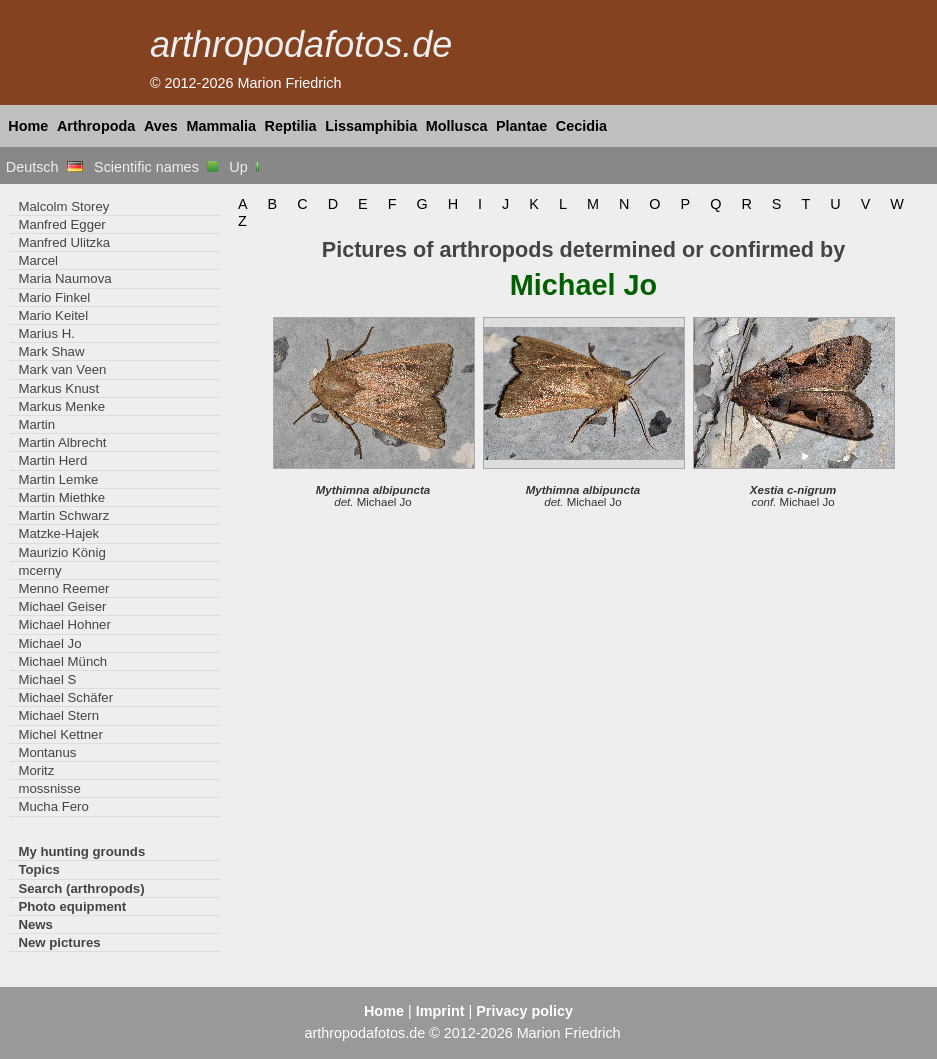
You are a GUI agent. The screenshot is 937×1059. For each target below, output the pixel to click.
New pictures (59, 942)
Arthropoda (96, 126)
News (35, 924)
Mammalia (221, 126)
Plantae (521, 126)
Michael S (47, 679)
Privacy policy (524, 1011)
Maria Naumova (64, 278)
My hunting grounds (81, 851)
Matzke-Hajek (58, 533)
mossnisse (49, 788)
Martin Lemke (58, 479)
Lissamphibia (371, 126)
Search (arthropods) (81, 888)
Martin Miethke (61, 497)
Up (245, 167)
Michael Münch (62, 661)
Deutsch (44, 167)
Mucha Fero (53, 806)
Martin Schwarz (63, 515)
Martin (36, 424)
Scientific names (156, 167)
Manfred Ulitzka (64, 242)
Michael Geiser (62, 606)
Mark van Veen (62, 369)
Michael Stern (58, 715)
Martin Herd (52, 460)
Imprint (440, 1011)
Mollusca (457, 126)
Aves (161, 126)
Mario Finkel (54, 297)
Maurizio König (61, 552)
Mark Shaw (51, 351)
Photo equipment (72, 906)
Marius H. (46, 333)
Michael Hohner (64, 624)
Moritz (36, 770)
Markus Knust (58, 388)
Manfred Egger (61, 224)
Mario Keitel (53, 315)
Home (28, 126)
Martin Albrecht (62, 442)
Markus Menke (61, 406)
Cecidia (581, 126)
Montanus (47, 752)
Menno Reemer (63, 588)
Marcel (38, 260)
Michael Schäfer (65, 697)
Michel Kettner (60, 734)
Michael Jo (49, 643)
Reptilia (291, 126)
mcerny (39, 570)
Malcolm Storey (63, 206)
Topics (39, 869)
